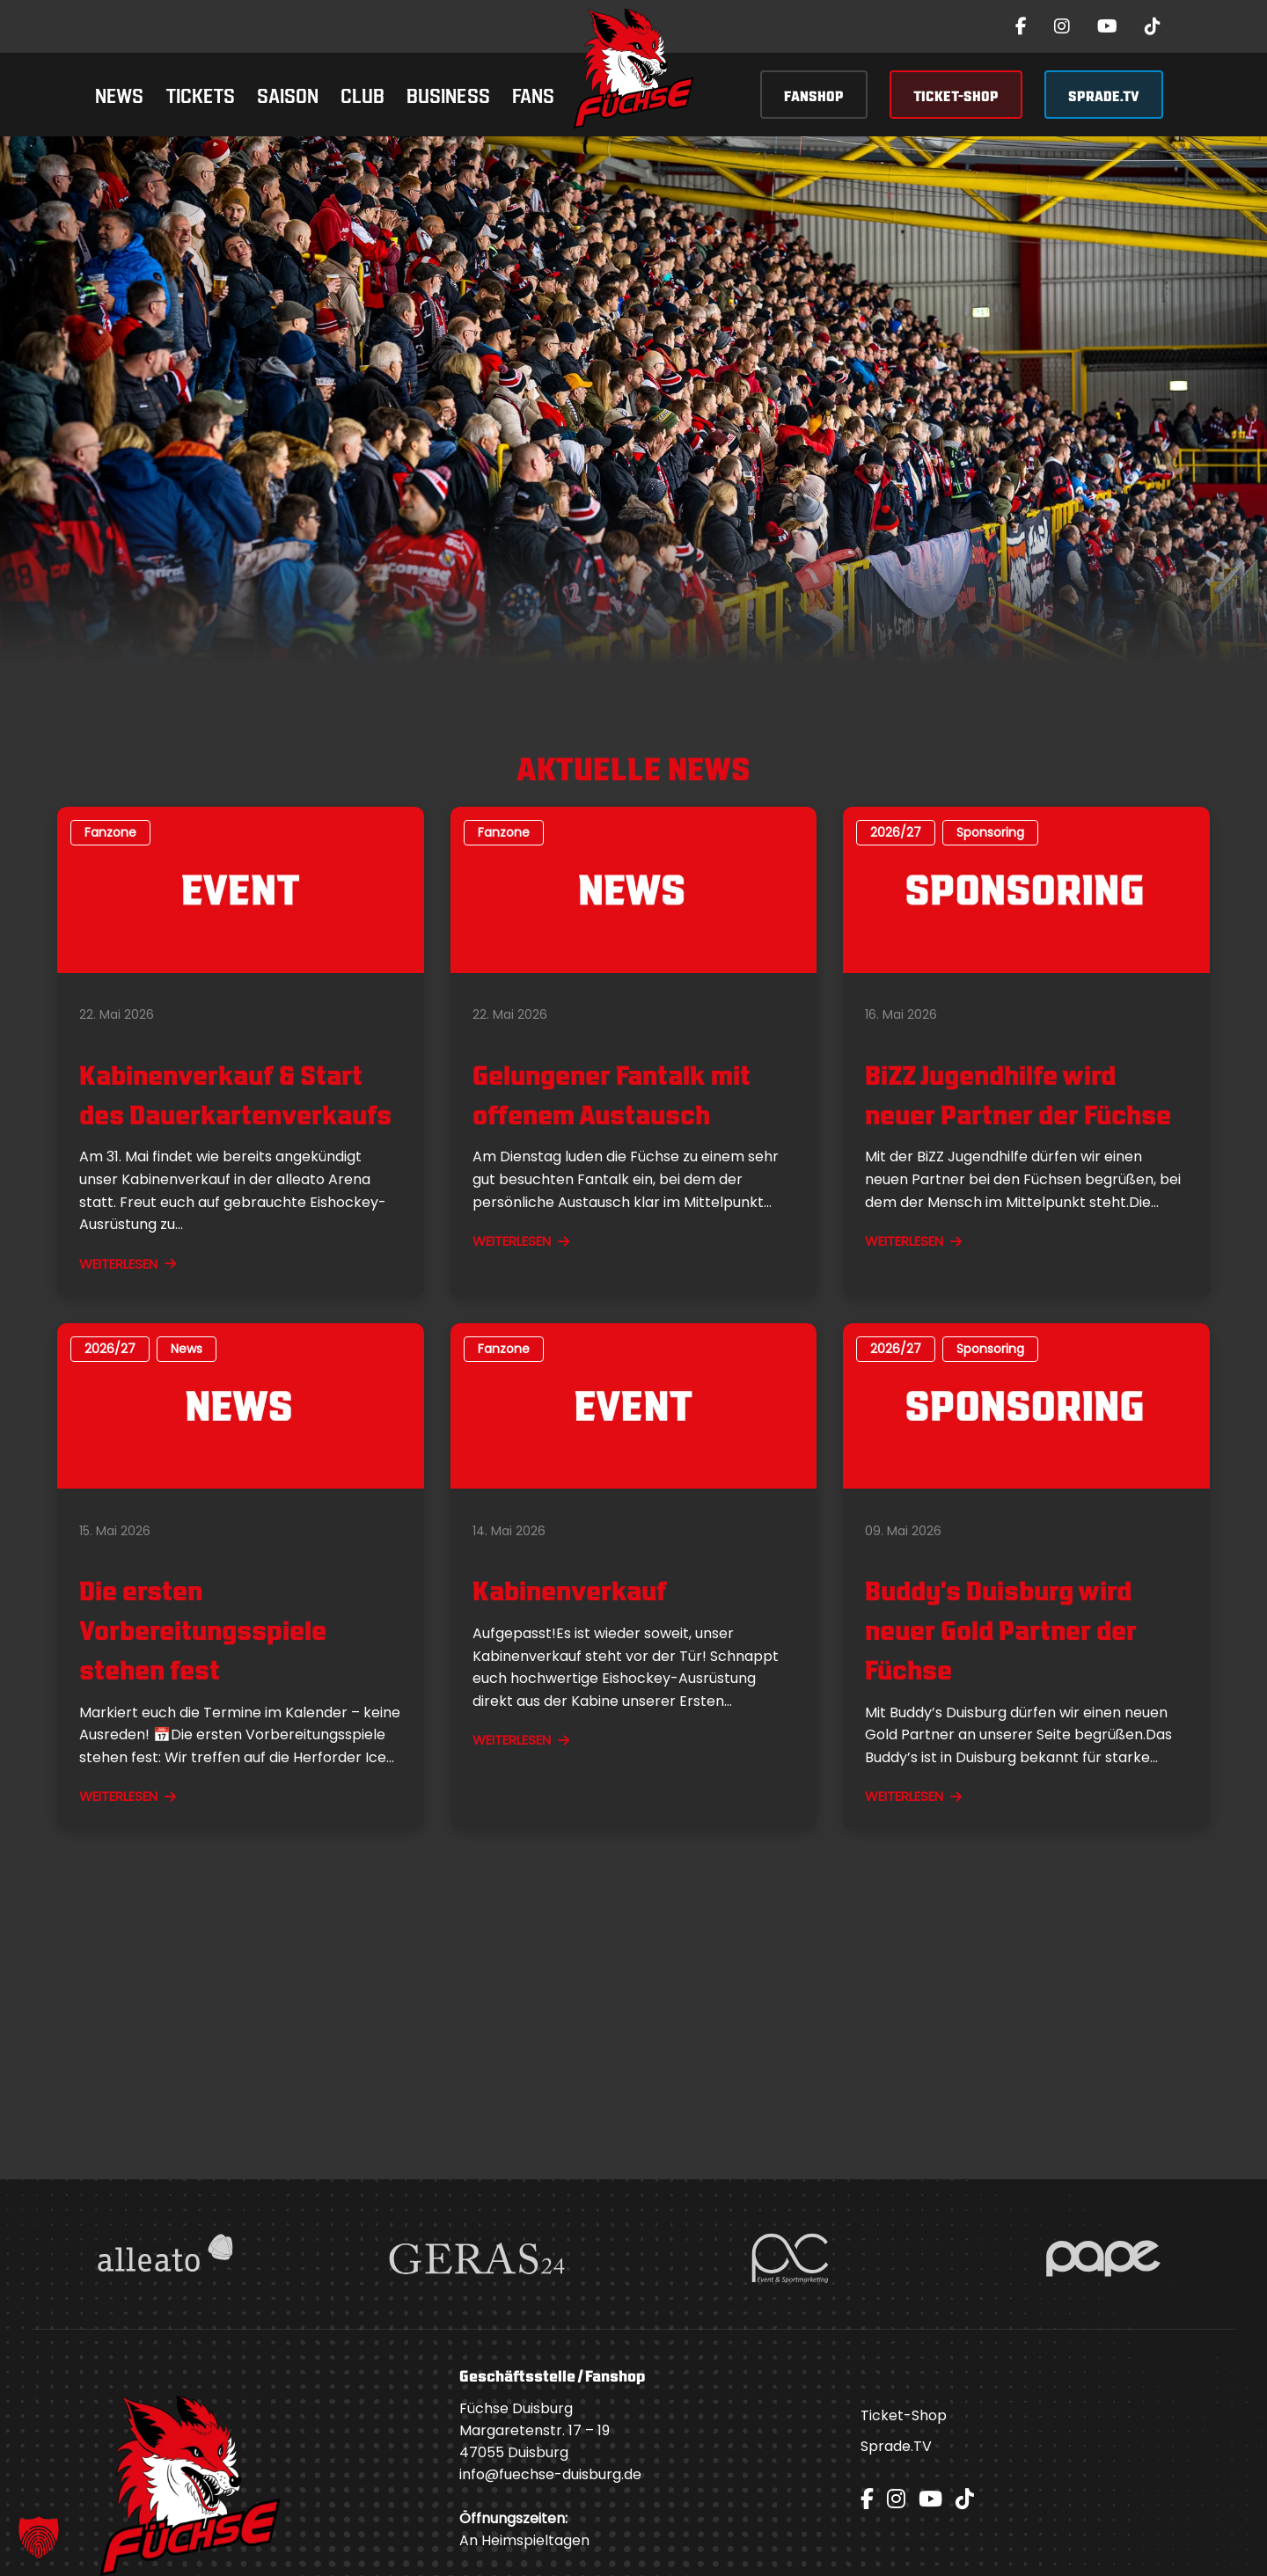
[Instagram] (1062, 26)
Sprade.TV (896, 2446)
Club (362, 93)
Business (448, 93)
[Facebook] (1021, 26)
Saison (288, 93)
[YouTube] (1107, 26)
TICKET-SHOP (956, 94)
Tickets (200, 93)
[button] (38, 2537)
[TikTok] (1153, 26)
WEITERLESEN (127, 1264)
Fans (533, 93)
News (119, 93)
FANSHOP (814, 94)
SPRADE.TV (1103, 94)
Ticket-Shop (904, 2415)
